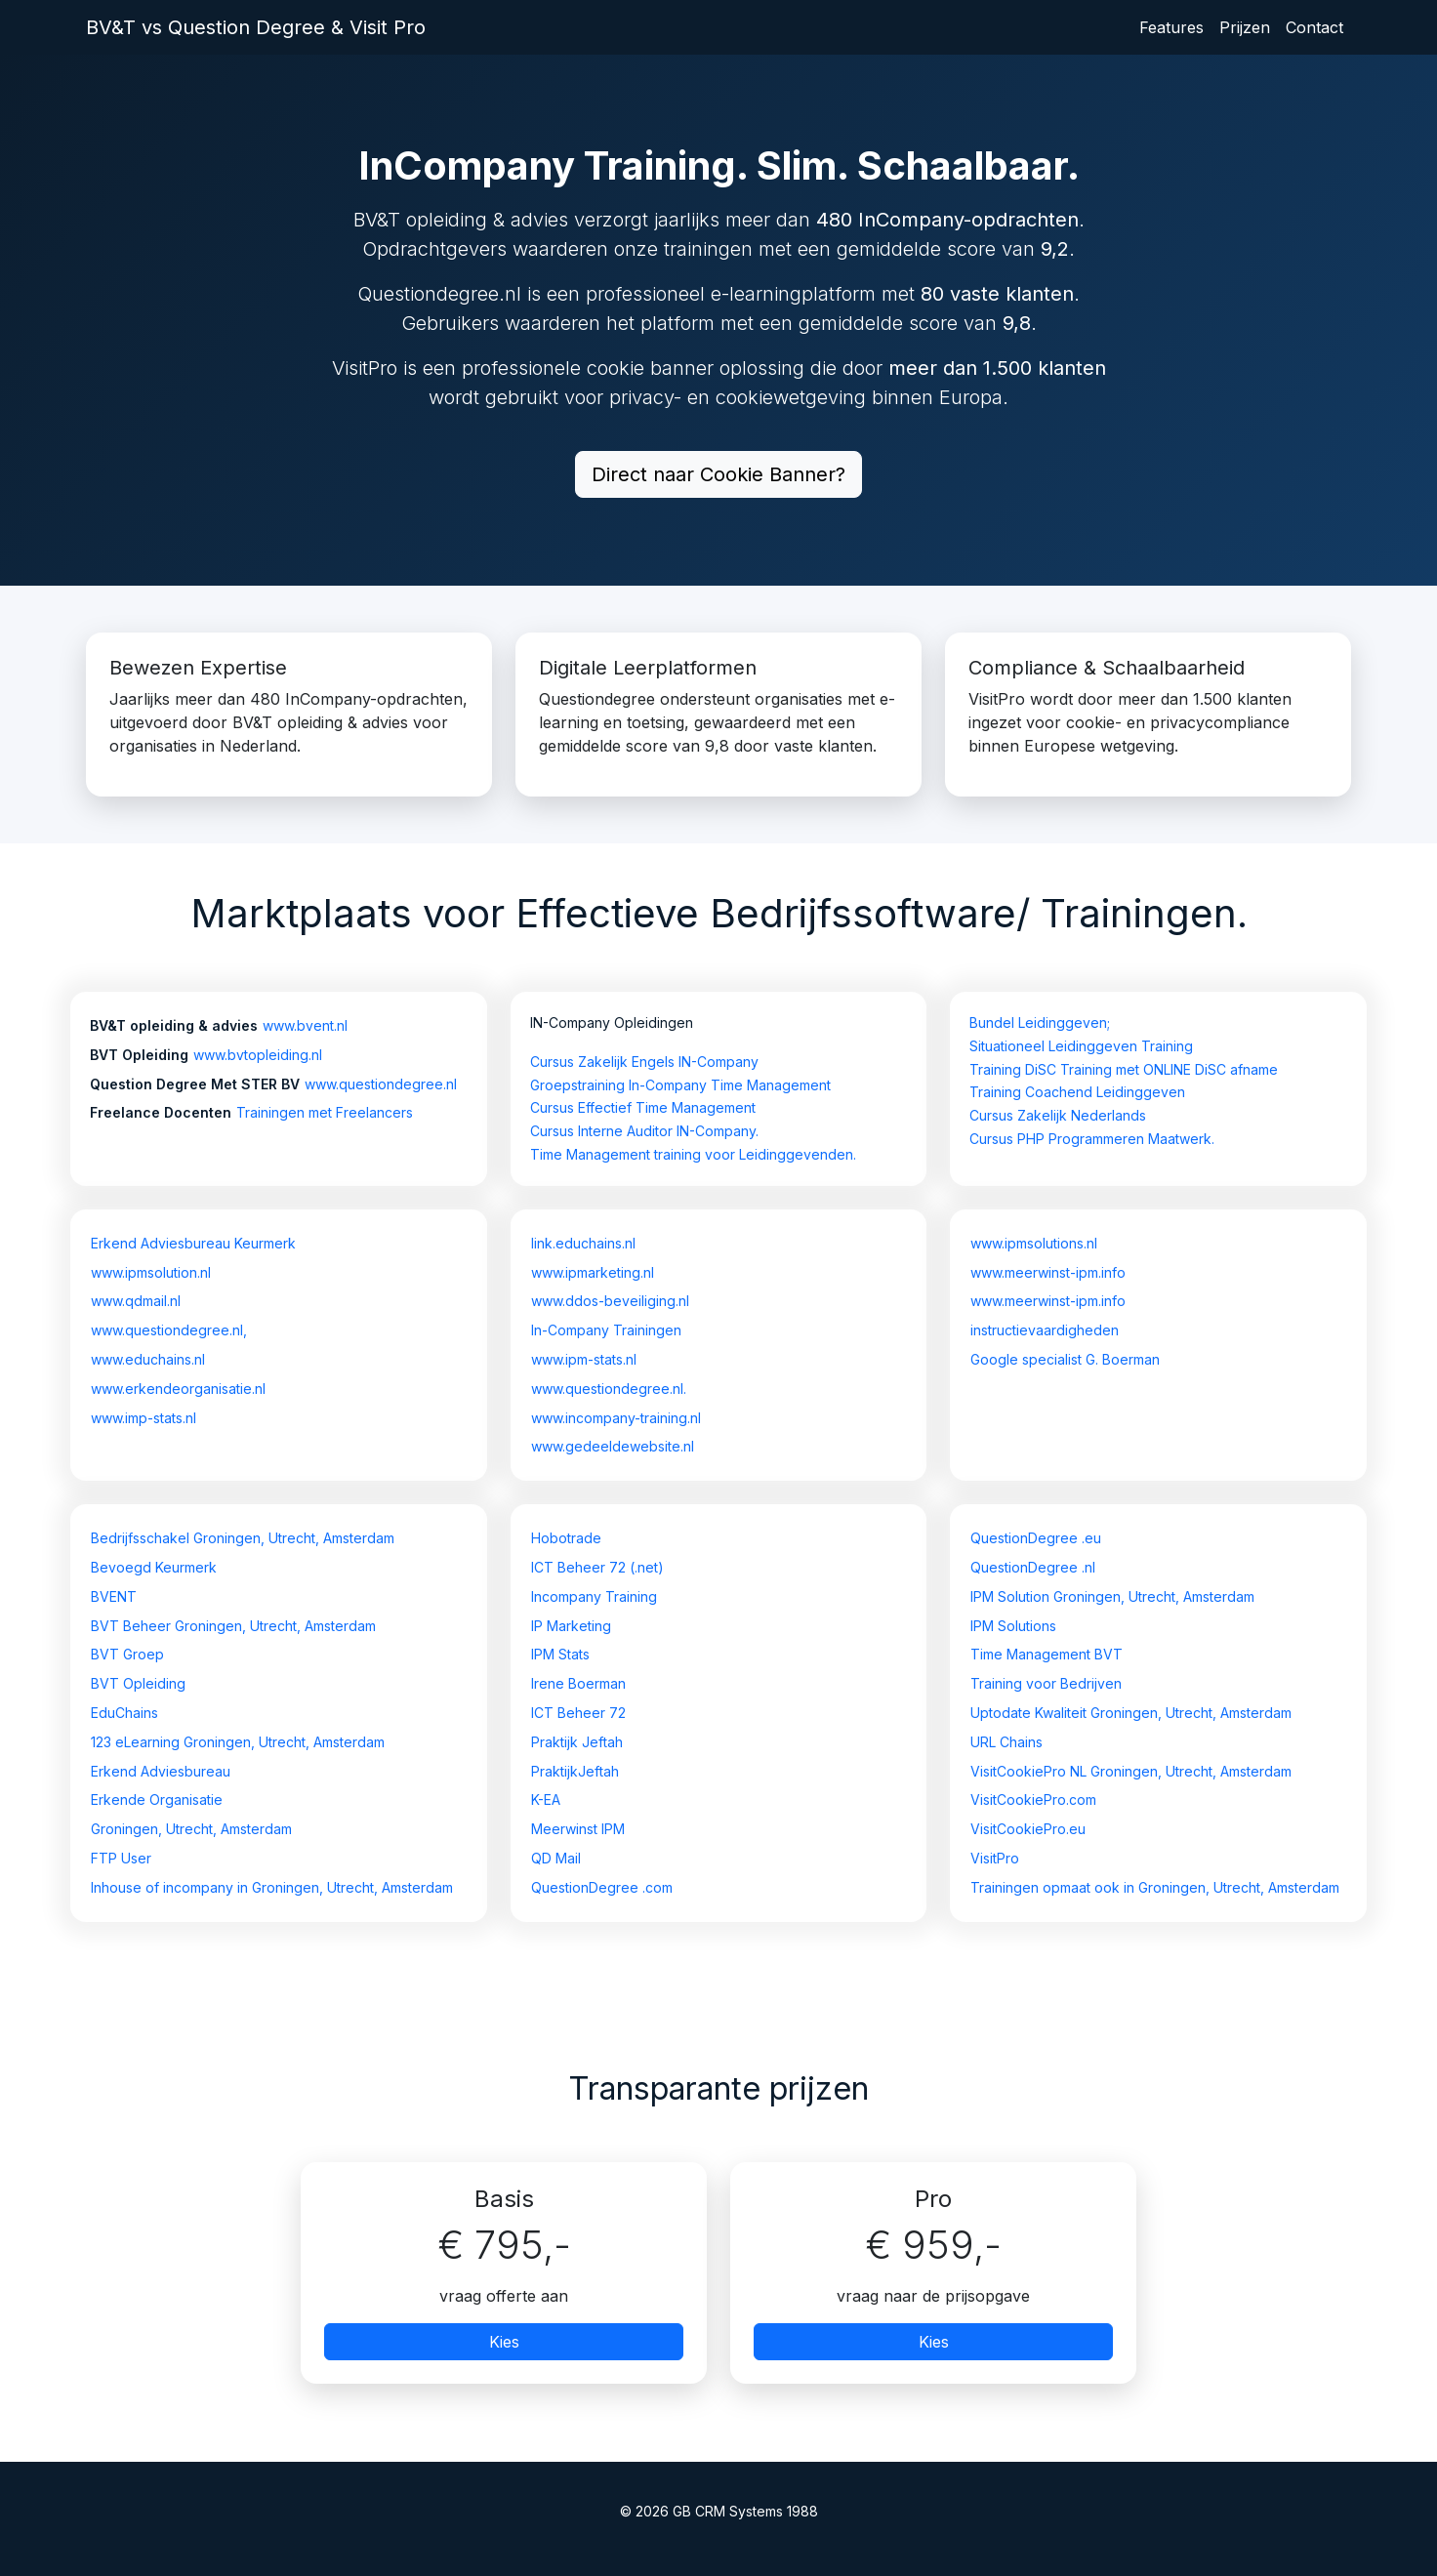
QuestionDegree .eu (1035, 1538)
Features (1171, 27)
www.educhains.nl (148, 1359)
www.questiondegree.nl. (608, 1388)
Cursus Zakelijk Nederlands (1057, 1115)
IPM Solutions (1013, 1625)
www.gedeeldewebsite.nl (612, 1446)
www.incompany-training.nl (616, 1418)
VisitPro (994, 1858)
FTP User (121, 1858)
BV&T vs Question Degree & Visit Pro (256, 27)
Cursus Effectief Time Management (643, 1107)
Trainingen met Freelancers (324, 1112)
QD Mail (556, 1858)
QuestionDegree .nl (1032, 1567)
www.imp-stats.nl (143, 1418)
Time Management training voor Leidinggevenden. (693, 1154)
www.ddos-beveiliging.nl (610, 1300)
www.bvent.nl (305, 1025)
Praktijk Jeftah (577, 1742)
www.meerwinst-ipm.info (1048, 1272)
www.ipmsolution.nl (151, 1272)
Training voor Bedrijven (1046, 1683)
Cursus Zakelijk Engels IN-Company (644, 1061)
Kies (504, 2341)
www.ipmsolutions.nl (1033, 1243)
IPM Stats (560, 1654)
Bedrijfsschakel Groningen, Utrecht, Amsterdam (242, 1538)
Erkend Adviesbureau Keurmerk (193, 1243)
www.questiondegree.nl (381, 1084)
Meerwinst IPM (578, 1828)
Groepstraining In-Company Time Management (680, 1085)
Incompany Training (594, 1596)
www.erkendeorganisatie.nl (178, 1388)
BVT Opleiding (138, 1683)
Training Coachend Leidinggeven (1077, 1092)
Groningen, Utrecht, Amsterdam (191, 1828)
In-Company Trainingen (606, 1330)
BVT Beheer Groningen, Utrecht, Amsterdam (233, 1625)
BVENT (114, 1596)
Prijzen (1244, 27)
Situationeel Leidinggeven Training (1081, 1046)
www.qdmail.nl (136, 1300)
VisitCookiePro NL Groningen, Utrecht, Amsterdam (1131, 1771)
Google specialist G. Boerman (1065, 1359)
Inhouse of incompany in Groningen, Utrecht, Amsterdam (272, 1887)
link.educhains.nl (583, 1243)
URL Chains (1006, 1742)
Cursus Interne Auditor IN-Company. (644, 1131)
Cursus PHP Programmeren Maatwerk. (1091, 1138)
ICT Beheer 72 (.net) (597, 1567)
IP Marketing (571, 1625)
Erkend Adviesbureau (160, 1771)
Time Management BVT (1046, 1654)
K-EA (545, 1799)
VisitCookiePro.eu (1028, 1828)
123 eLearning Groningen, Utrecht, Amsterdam (238, 1742)
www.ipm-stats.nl (583, 1359)
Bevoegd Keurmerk (154, 1567)
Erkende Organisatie (157, 1799)
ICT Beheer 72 (578, 1712)
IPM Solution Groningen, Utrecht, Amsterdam (1112, 1596)
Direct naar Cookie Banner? (718, 474)
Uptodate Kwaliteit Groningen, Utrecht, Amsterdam (1131, 1712)
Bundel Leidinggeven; (1039, 1022)
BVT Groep (127, 1654)
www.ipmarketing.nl (592, 1272)
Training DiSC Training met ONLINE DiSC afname (1123, 1069)
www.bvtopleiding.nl (257, 1054)
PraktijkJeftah (575, 1771)
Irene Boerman (578, 1683)
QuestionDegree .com (602, 1887)
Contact (1314, 27)
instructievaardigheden (1044, 1330)
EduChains (124, 1712)
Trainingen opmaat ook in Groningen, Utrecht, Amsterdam (1154, 1887)
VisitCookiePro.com (1033, 1799)
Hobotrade (566, 1538)
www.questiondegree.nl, (169, 1330)
